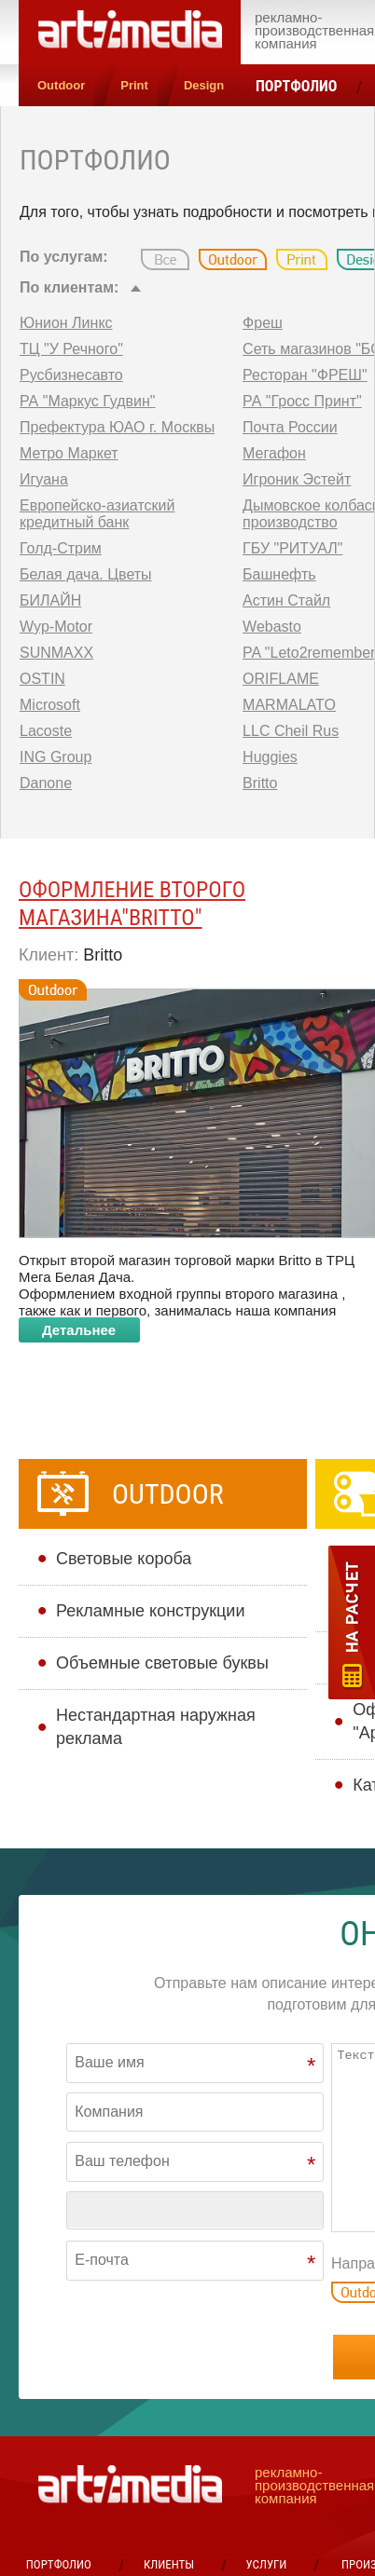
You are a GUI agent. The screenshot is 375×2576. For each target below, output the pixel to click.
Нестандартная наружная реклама (156, 1727)
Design (204, 85)
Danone (46, 783)
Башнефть (279, 574)
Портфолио (296, 86)
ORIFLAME (281, 679)
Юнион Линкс (66, 323)
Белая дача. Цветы (86, 574)
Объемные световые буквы (162, 1663)
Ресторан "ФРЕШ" (305, 375)
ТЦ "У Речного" (71, 349)
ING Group (55, 757)
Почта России (290, 427)
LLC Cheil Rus (291, 731)
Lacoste (46, 731)
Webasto (272, 626)
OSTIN (42, 679)
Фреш (263, 323)
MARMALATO (289, 705)
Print (134, 85)
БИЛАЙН (50, 600)
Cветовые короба (123, 1558)
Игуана (44, 479)
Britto (260, 783)
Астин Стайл (286, 600)
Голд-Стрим (61, 548)
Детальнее (79, 1330)
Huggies (270, 757)
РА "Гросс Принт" (302, 401)
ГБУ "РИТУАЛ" (292, 548)
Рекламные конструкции (150, 1610)
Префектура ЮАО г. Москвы (117, 427)
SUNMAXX (56, 653)
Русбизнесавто (71, 375)
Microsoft (50, 705)
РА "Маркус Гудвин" (88, 401)
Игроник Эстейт (297, 479)
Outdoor (61, 85)
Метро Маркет (69, 453)
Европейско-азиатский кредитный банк (97, 513)
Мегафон (274, 453)
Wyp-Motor (56, 626)
